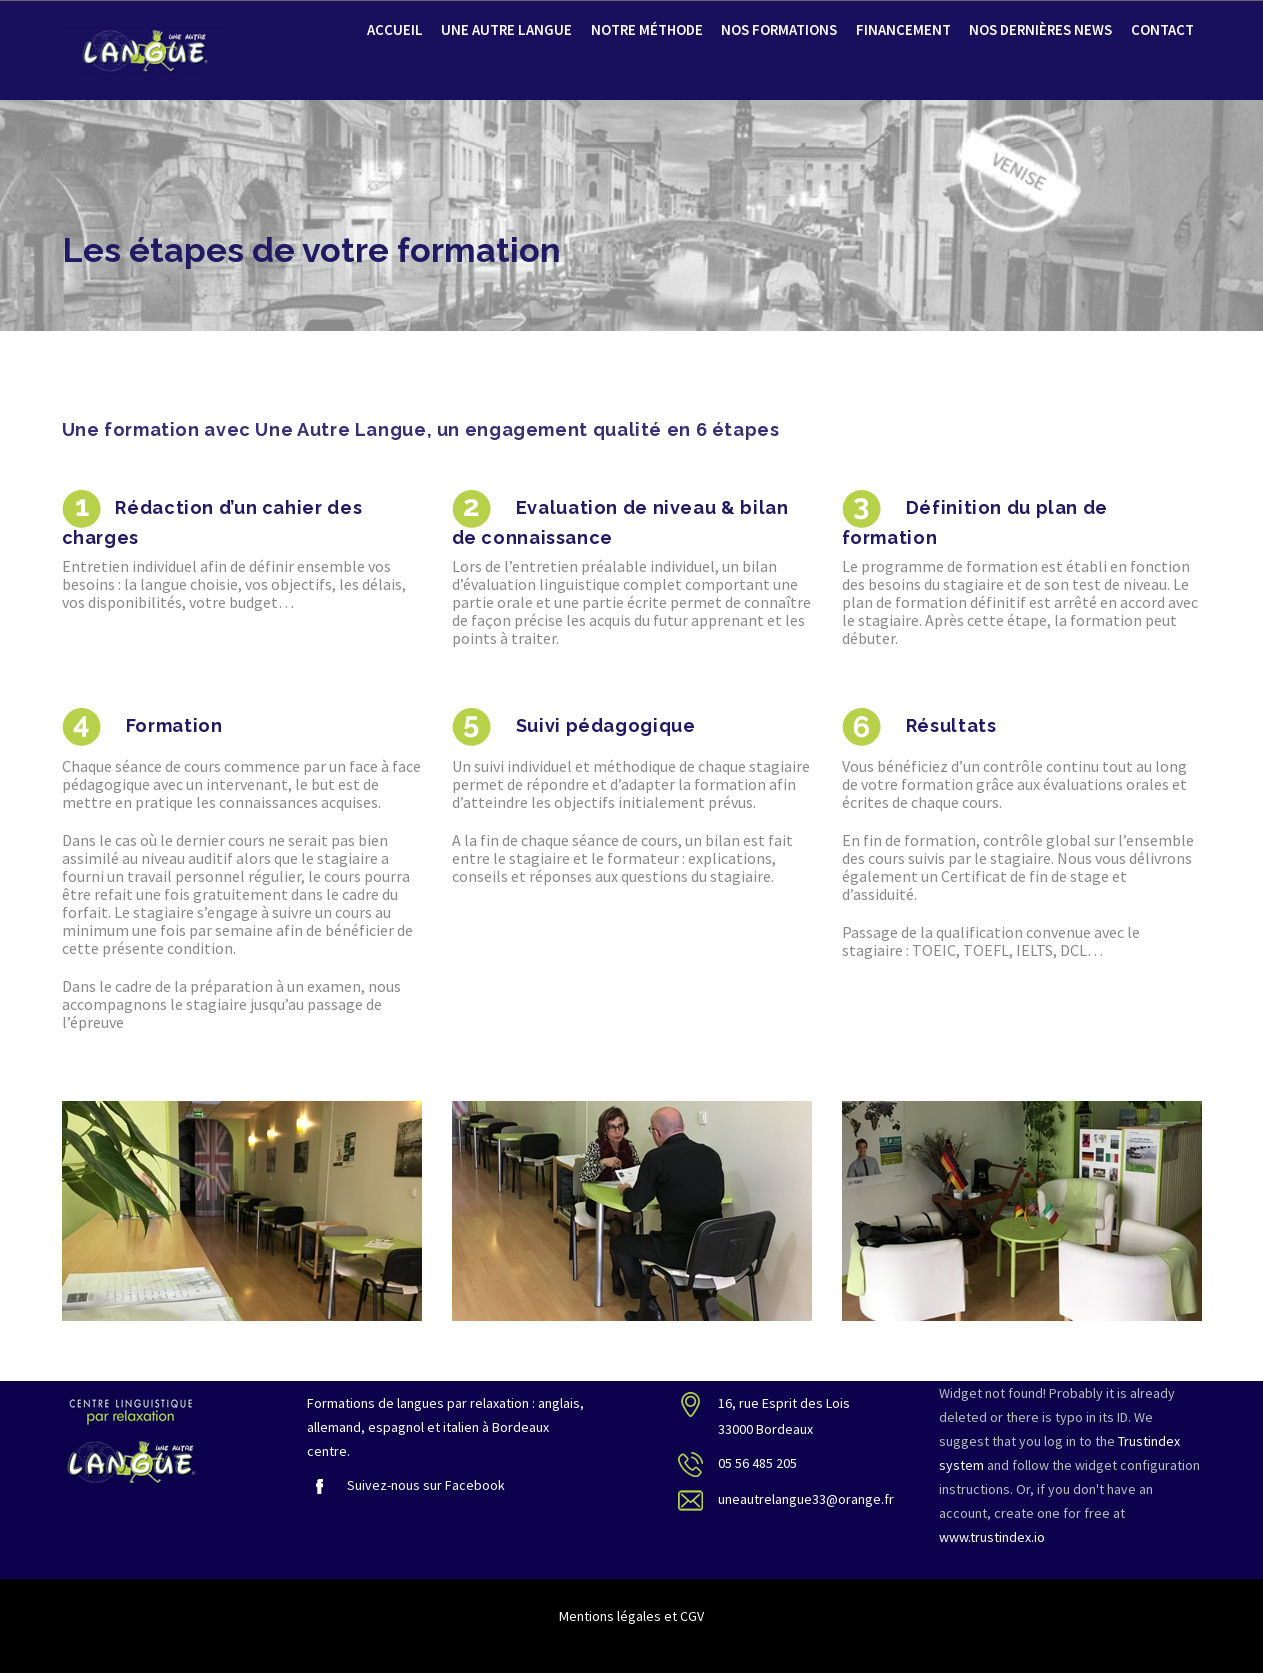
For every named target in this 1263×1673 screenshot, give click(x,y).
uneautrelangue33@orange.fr (806, 1499)
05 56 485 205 (757, 1463)
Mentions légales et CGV (631, 1616)
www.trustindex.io (992, 1537)
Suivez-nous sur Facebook (406, 1485)
